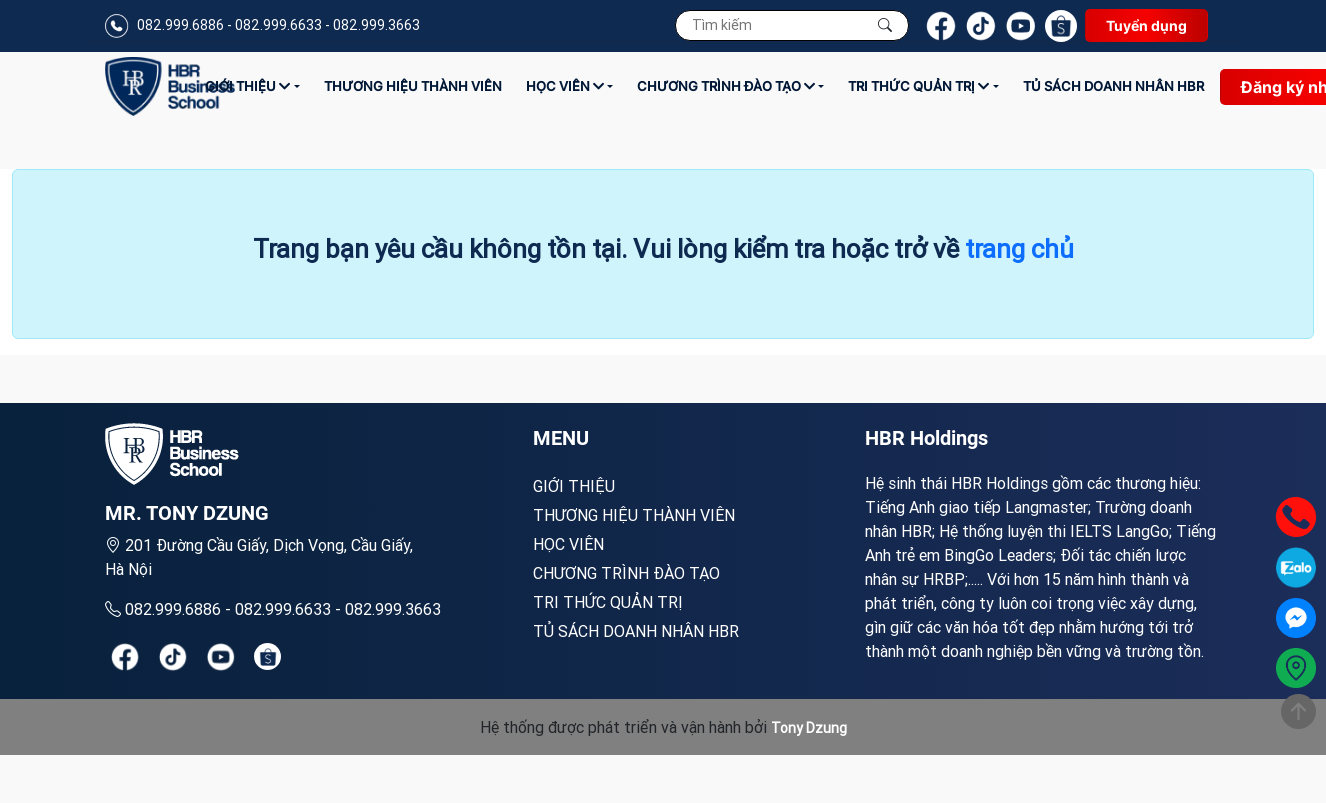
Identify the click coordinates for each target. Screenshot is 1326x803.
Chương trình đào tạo (726, 86)
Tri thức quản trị (918, 86)
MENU (561, 438)
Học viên (565, 86)
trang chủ (1019, 249)
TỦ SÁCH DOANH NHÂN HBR (1113, 86)
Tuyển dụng (1146, 25)
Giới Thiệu (247, 86)
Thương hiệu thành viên (413, 86)
